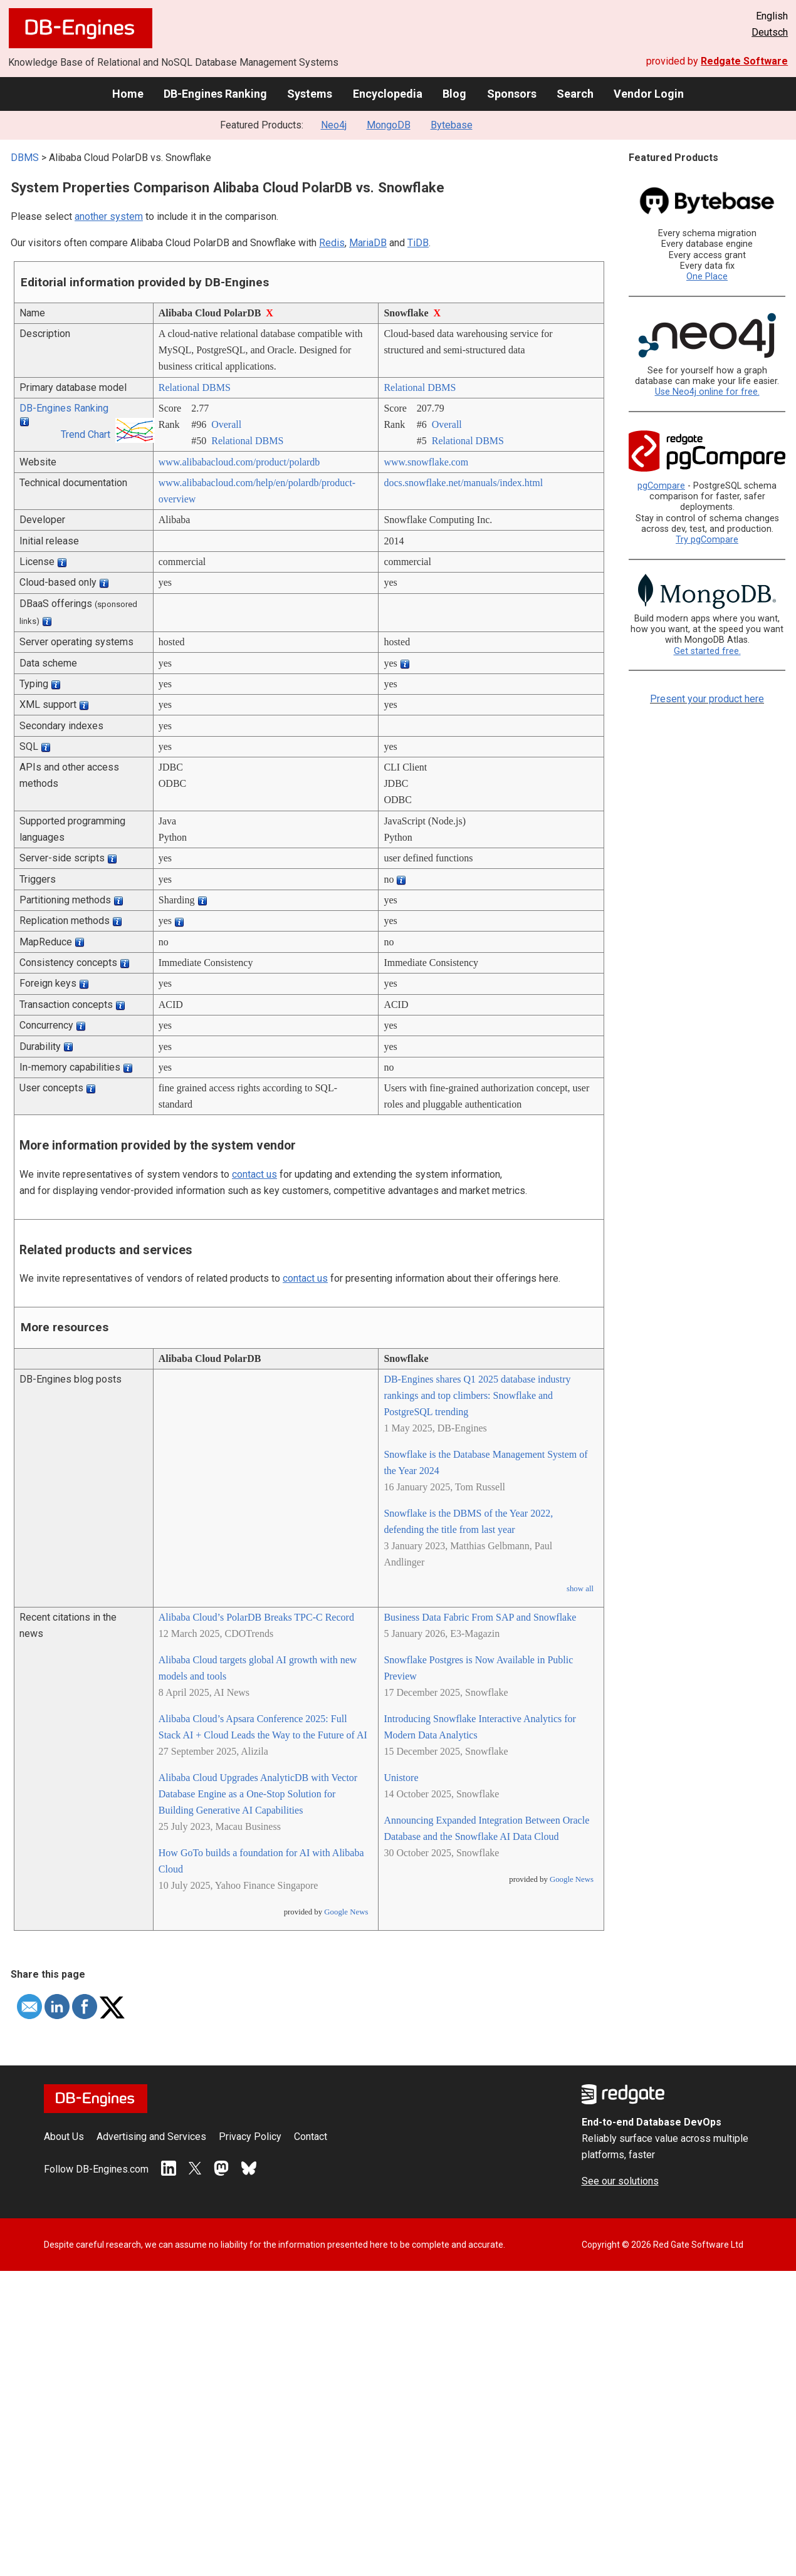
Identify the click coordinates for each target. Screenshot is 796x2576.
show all (580, 1588)
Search (575, 93)
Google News (346, 1912)
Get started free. (707, 651)
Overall (226, 424)
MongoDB (389, 125)
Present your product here (707, 699)
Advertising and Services (151, 2136)
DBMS (25, 158)
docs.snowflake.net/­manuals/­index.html (463, 482)
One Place (707, 276)
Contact (310, 2136)
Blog (454, 93)
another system (109, 216)
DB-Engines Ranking (215, 93)
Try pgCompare (707, 539)
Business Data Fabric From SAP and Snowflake (480, 1617)
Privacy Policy (250, 2136)
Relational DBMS (195, 387)
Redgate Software (744, 61)
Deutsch (769, 32)
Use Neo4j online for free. (707, 392)
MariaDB (368, 243)
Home (128, 93)
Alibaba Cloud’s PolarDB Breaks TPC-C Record (256, 1617)
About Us (64, 2136)
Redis (332, 243)
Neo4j (334, 125)
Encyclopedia (387, 93)
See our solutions (620, 2181)
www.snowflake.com (426, 462)
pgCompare (661, 485)
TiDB (418, 243)
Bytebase (452, 125)
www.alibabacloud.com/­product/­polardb (239, 462)
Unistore (401, 1777)
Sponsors (512, 93)
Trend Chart (85, 434)
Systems (309, 93)
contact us (254, 1174)
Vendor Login (649, 93)
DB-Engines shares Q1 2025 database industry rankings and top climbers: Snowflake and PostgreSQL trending (477, 1395)
